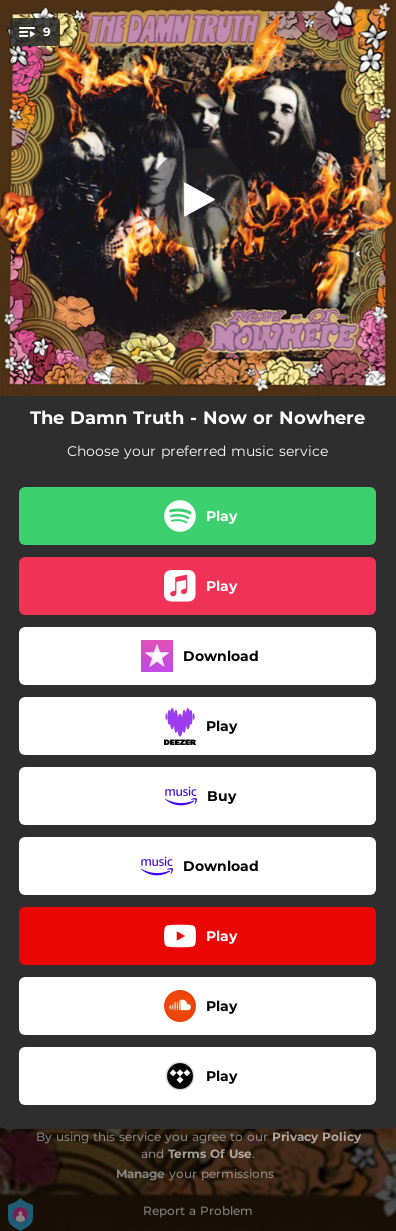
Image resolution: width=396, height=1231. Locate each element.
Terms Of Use (210, 1153)
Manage (140, 1173)
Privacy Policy (316, 1136)
